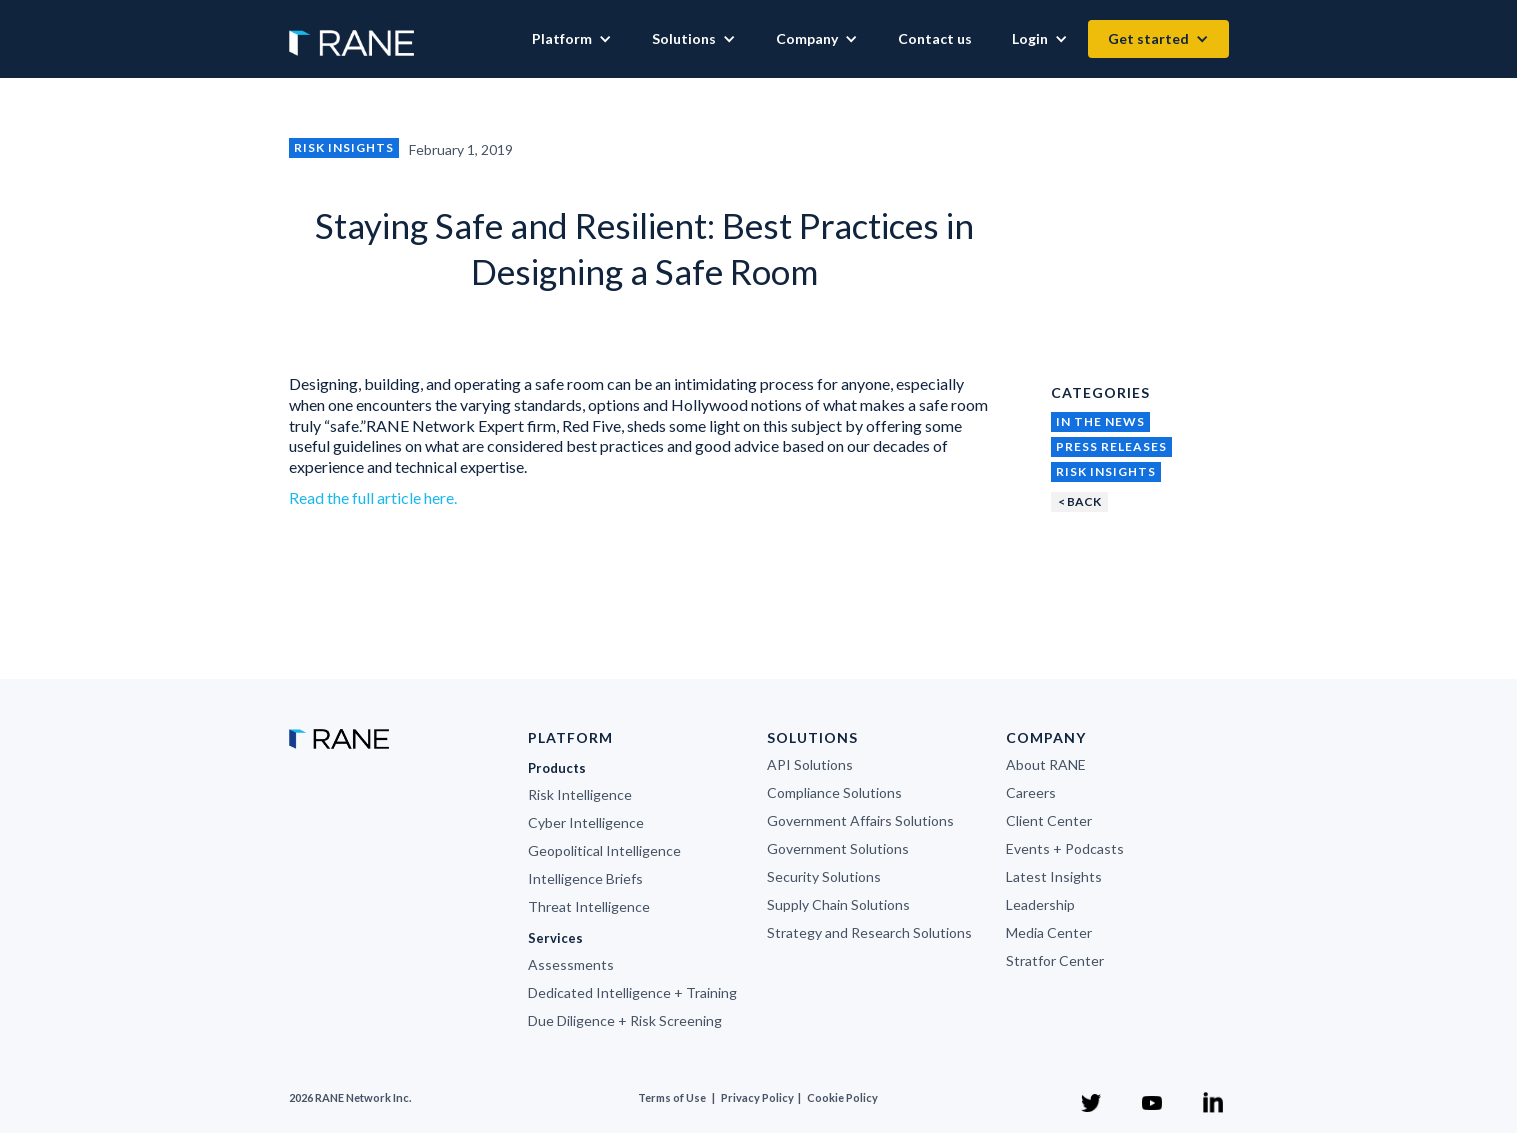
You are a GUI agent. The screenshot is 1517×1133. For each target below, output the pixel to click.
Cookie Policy (842, 1097)
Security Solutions (824, 876)
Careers (1031, 792)
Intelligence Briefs (585, 878)
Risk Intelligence (580, 794)
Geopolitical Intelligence (604, 850)
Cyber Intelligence (586, 822)
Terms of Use (672, 1097)
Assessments (571, 964)
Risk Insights (344, 147)
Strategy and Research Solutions (869, 932)
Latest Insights (1054, 876)
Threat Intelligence (589, 906)
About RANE (1046, 764)
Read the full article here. (373, 497)
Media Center (1049, 932)
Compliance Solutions (834, 792)
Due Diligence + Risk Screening (625, 1020)
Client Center (1049, 820)
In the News (1100, 421)
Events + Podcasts (1065, 848)
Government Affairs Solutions (860, 820)
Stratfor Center (1055, 960)
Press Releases (1111, 446)
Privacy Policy (758, 1097)
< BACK (1079, 501)
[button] (572, 39)
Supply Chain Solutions (838, 904)
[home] (351, 33)
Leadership (1040, 904)
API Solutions (810, 764)
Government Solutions (838, 848)
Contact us (935, 38)
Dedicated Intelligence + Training (632, 992)
